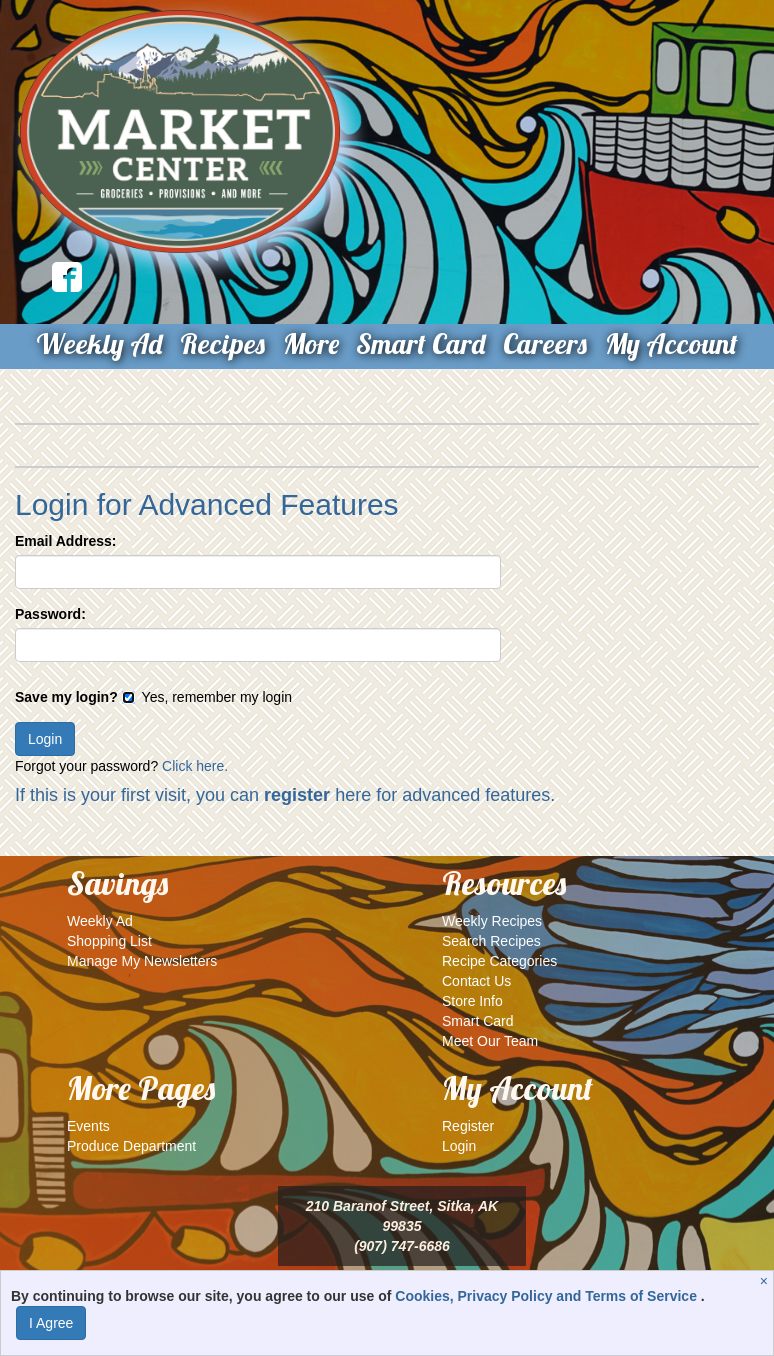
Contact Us (476, 981)
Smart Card (420, 343)
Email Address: (65, 541)
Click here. (195, 766)
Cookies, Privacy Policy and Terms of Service (548, 1296)
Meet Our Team (490, 1041)
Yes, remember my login (207, 697)
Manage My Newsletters (142, 961)
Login (459, 1146)
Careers (545, 343)
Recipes (222, 343)
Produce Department (131, 1146)
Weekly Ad (99, 343)
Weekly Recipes (492, 921)
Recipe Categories (499, 961)
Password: (50, 614)
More (311, 343)
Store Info (472, 1001)
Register (468, 1126)
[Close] (766, 1281)
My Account (671, 343)
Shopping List (109, 941)
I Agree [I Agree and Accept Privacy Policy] (51, 1323)
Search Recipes (491, 941)
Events (88, 1126)
